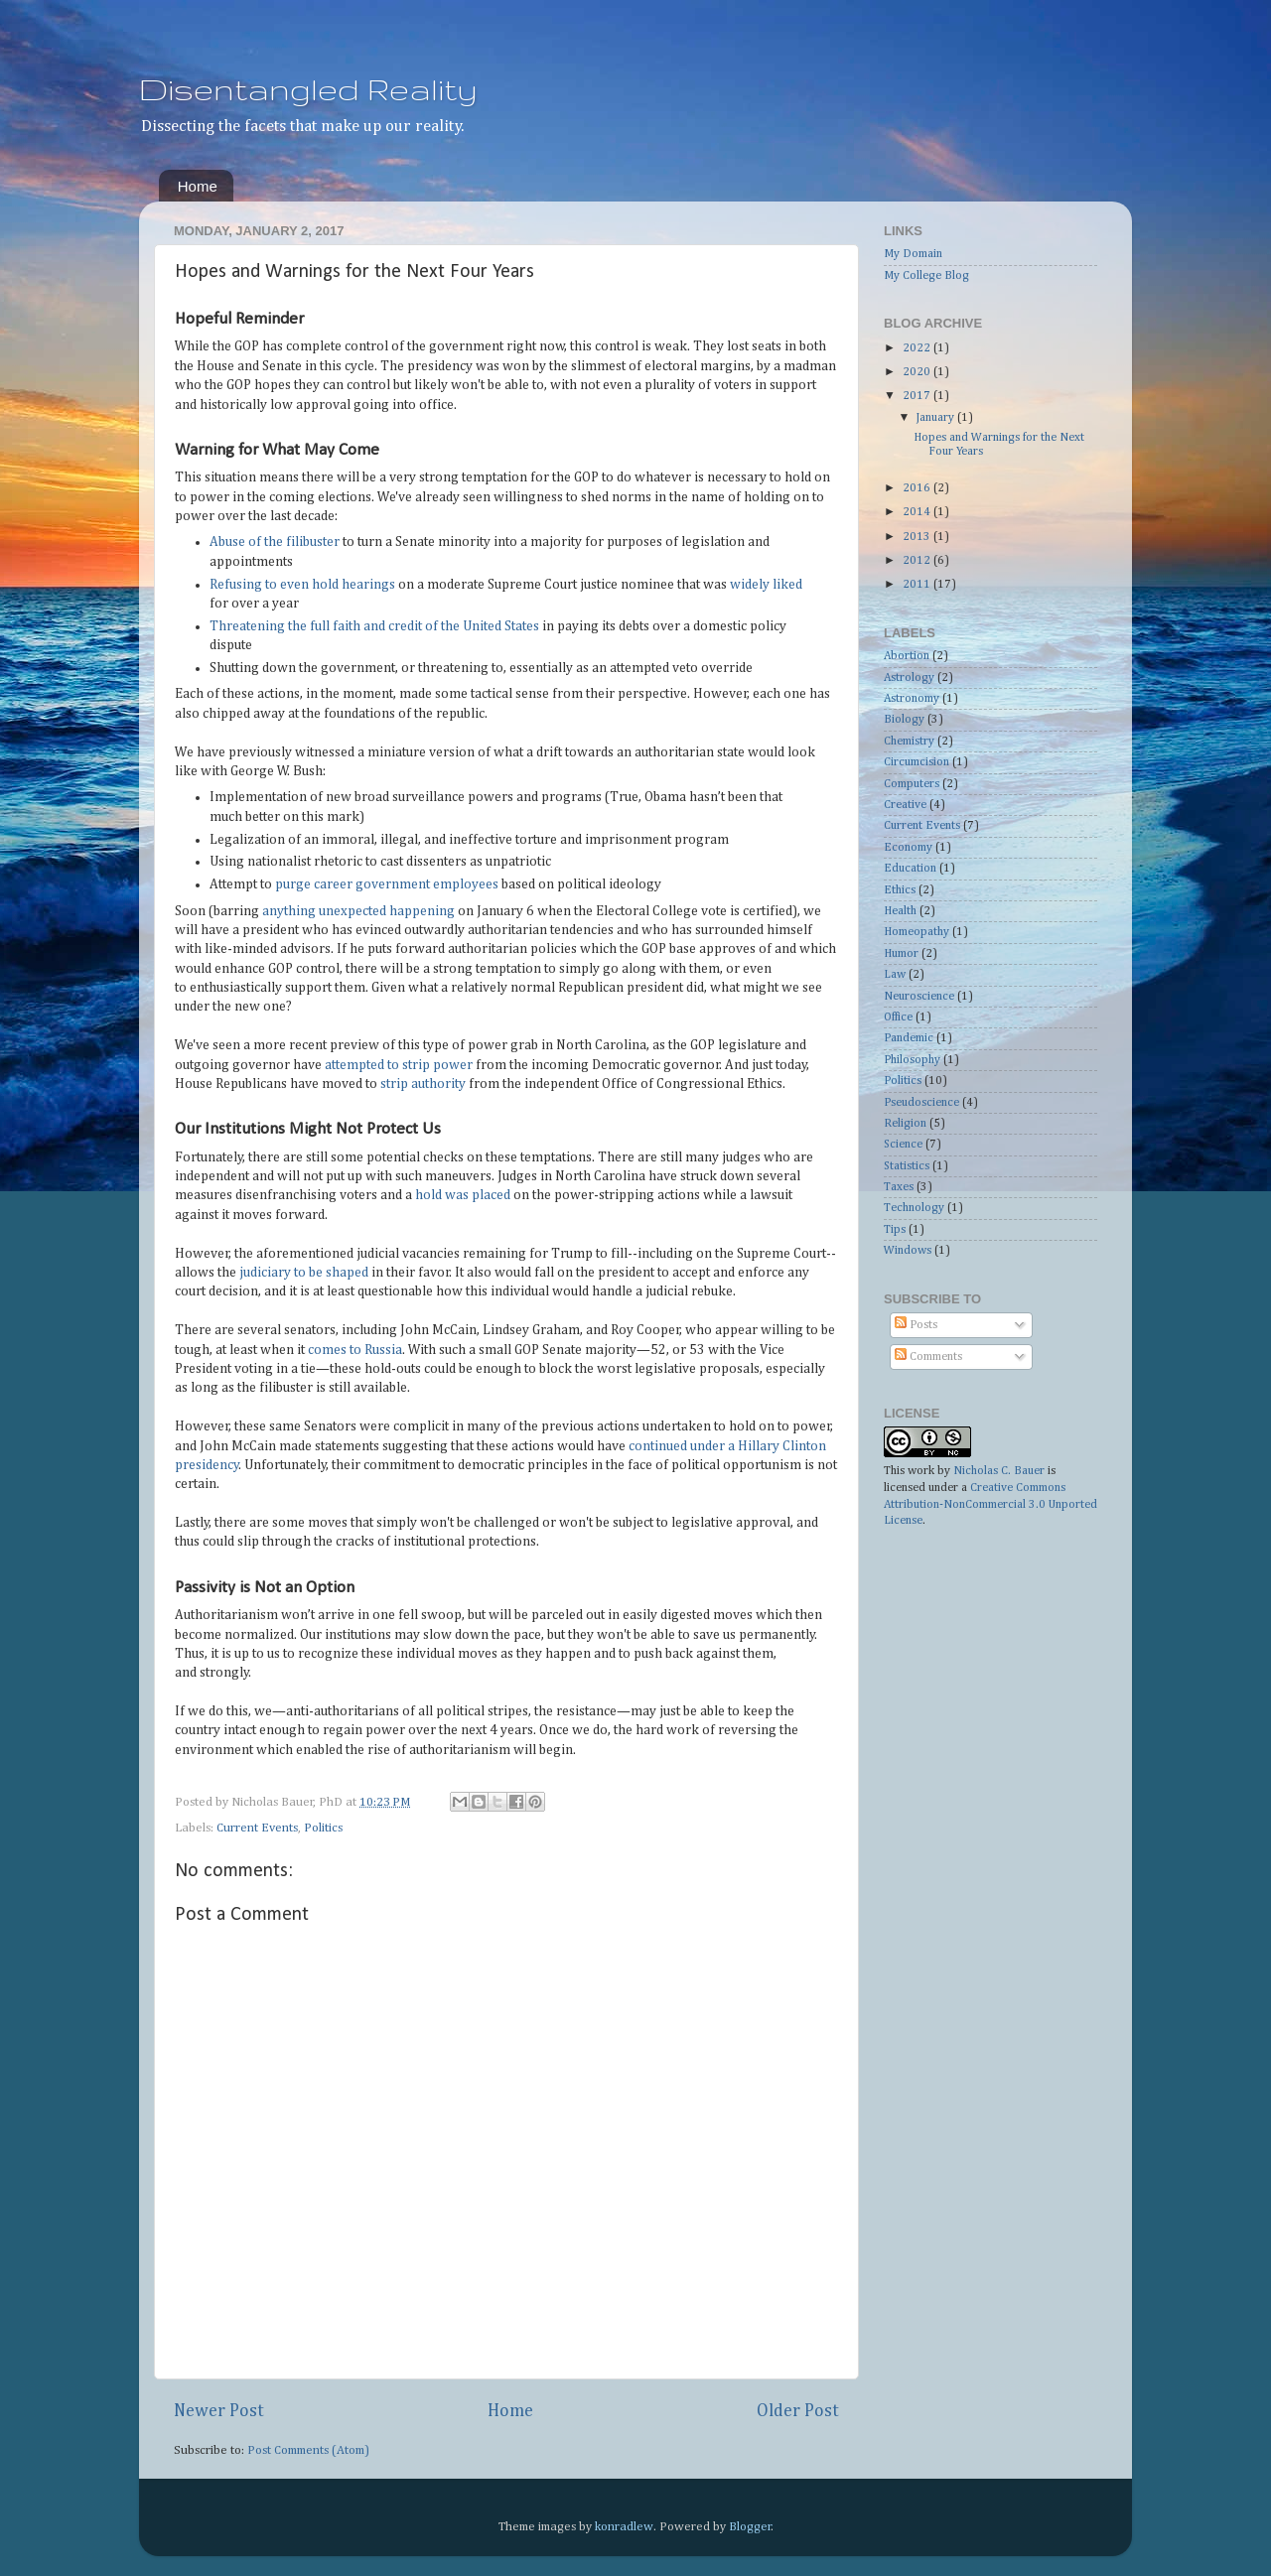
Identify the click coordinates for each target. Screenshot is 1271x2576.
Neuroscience (919, 997)
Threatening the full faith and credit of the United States (374, 626)
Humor (901, 954)
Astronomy (911, 699)
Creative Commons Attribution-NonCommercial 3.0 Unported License (990, 1505)
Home (197, 186)
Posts (916, 1325)
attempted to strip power (399, 1065)
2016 (918, 488)
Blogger (750, 2526)
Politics (323, 1828)
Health (900, 911)
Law (895, 975)
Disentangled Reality (308, 88)
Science (903, 1145)
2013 (918, 537)
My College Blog (926, 276)
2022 (918, 348)
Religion (905, 1124)
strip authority (423, 1084)
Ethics (900, 890)
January (937, 418)
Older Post (798, 2411)
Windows (907, 1251)
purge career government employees (386, 884)
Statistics (906, 1166)
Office (898, 1017)
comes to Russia (355, 1350)
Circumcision (916, 762)
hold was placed (462, 1195)
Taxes (899, 1187)
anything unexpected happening (358, 911)
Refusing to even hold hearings (302, 585)
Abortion (906, 656)
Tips (895, 1230)
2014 (918, 512)
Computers (911, 784)
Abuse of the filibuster (275, 542)
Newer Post (219, 2411)
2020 (918, 372)
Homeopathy (916, 932)
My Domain (913, 254)
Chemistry (909, 741)
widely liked (766, 585)
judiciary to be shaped (303, 1273)
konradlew (624, 2526)
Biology (904, 720)
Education (910, 869)
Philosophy (912, 1060)
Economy (908, 848)
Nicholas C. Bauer (999, 1471)
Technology (914, 1208)
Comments (928, 1357)
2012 (918, 561)
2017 (918, 396)
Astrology (909, 678)
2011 (918, 585)
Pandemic (908, 1038)
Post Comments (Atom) (308, 2450)
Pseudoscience (921, 1103)
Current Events (257, 1828)
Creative (905, 805)
